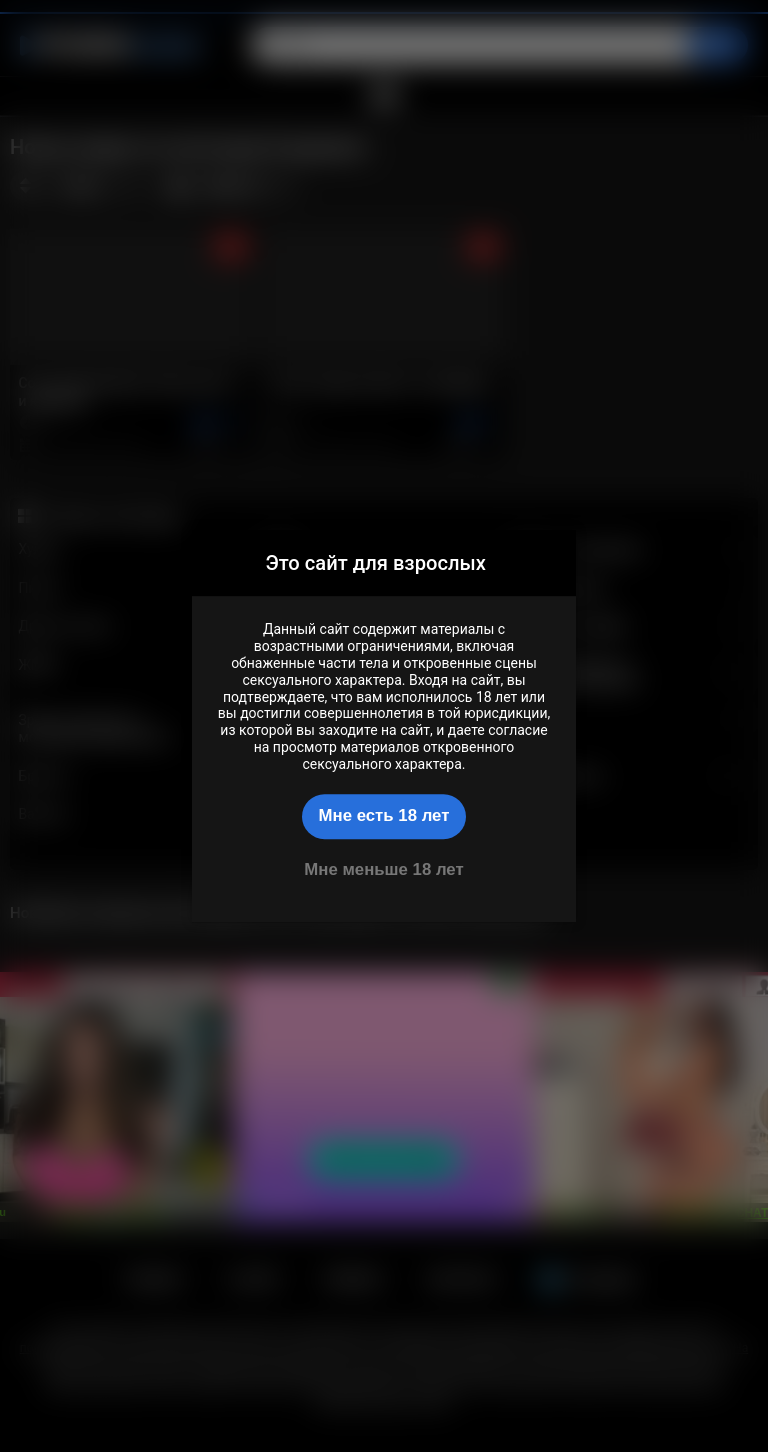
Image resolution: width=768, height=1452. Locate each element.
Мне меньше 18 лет (383, 869)
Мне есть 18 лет (384, 815)
